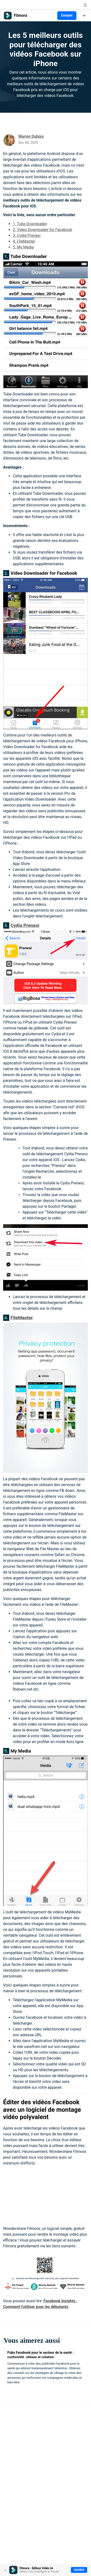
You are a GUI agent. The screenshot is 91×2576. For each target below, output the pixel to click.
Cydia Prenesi (24, 925)
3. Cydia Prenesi (27, 235)
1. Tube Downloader (30, 224)
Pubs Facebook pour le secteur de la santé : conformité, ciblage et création (40, 2354)
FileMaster (21, 1317)
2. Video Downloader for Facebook (42, 229)
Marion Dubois (31, 136)
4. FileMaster (24, 241)
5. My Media (23, 247)
